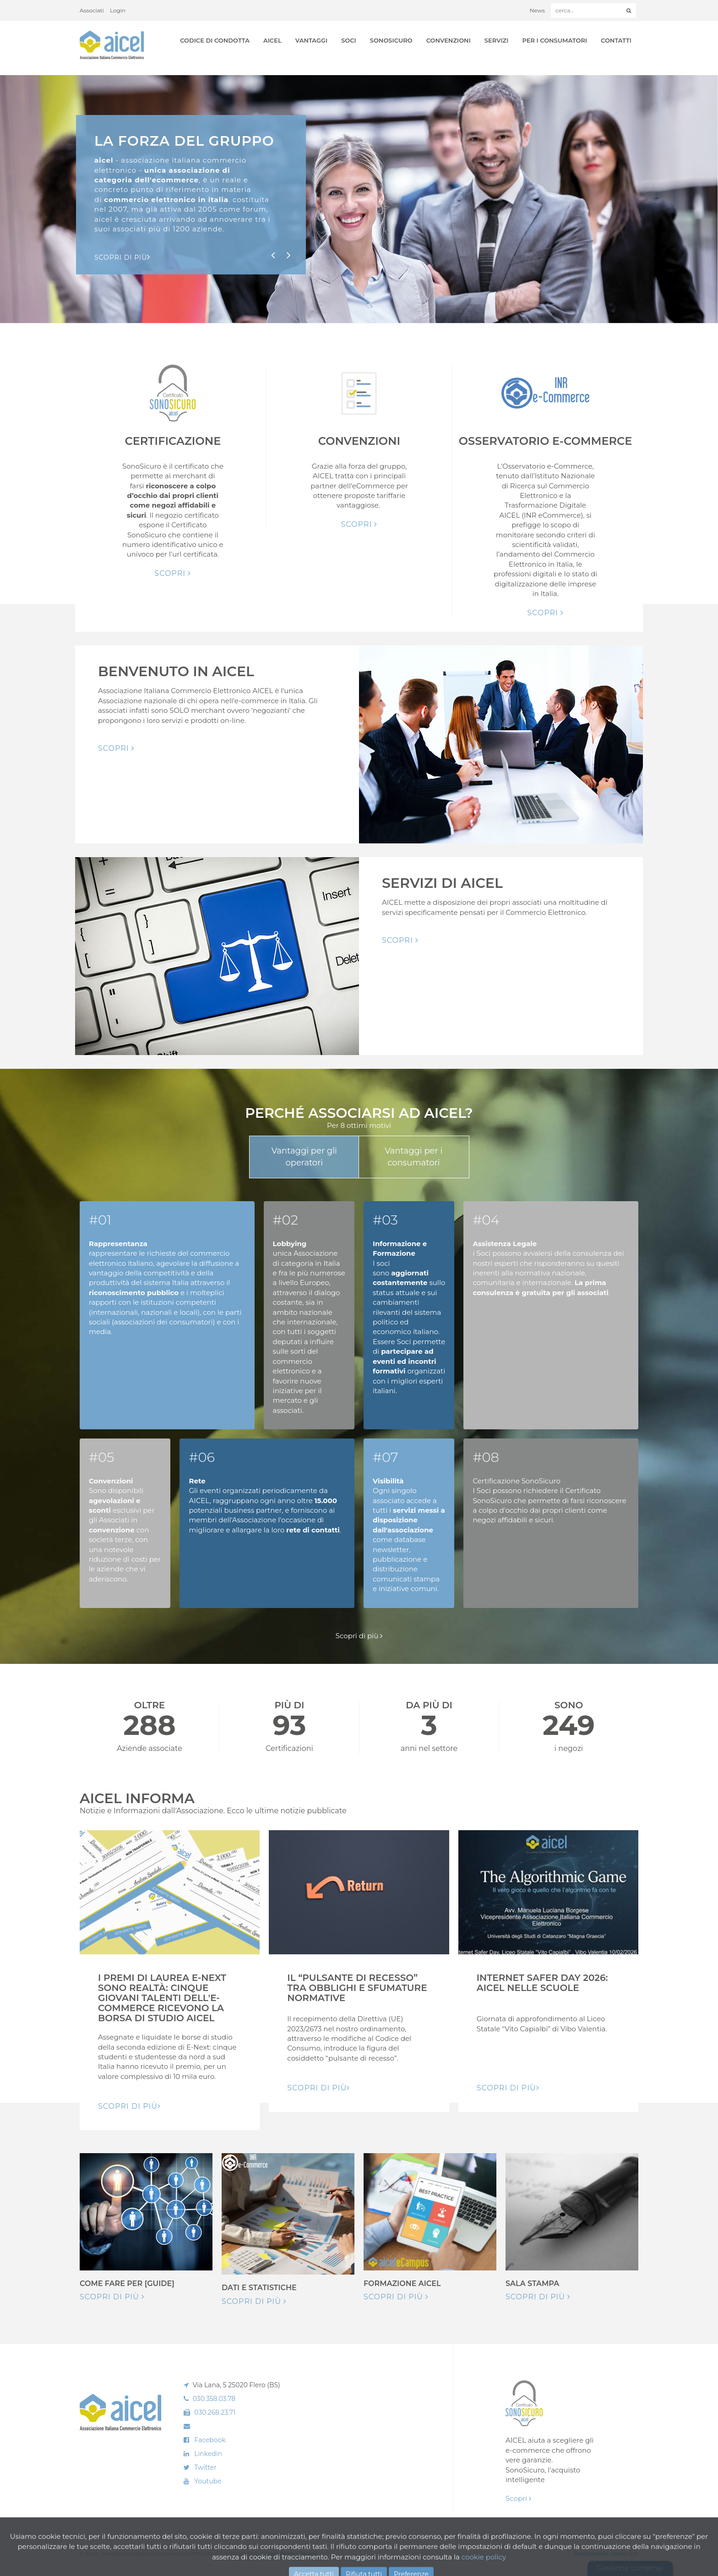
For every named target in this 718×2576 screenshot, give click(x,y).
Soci (348, 40)
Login (117, 10)
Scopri (172, 573)
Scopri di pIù (122, 257)
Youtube (207, 2481)
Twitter (205, 2467)
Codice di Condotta (215, 40)
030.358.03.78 (214, 2399)
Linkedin (208, 2454)
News (537, 10)
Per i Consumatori (554, 40)
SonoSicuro (391, 40)
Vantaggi (311, 40)
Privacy (308, 2553)
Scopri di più (359, 1635)
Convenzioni (448, 40)
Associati (92, 10)
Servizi (496, 40)
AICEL (272, 40)
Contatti (616, 40)
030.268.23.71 (214, 2412)
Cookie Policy (278, 2553)
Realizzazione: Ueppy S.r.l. (606, 2553)
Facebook (209, 2440)
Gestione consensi (630, 2568)
